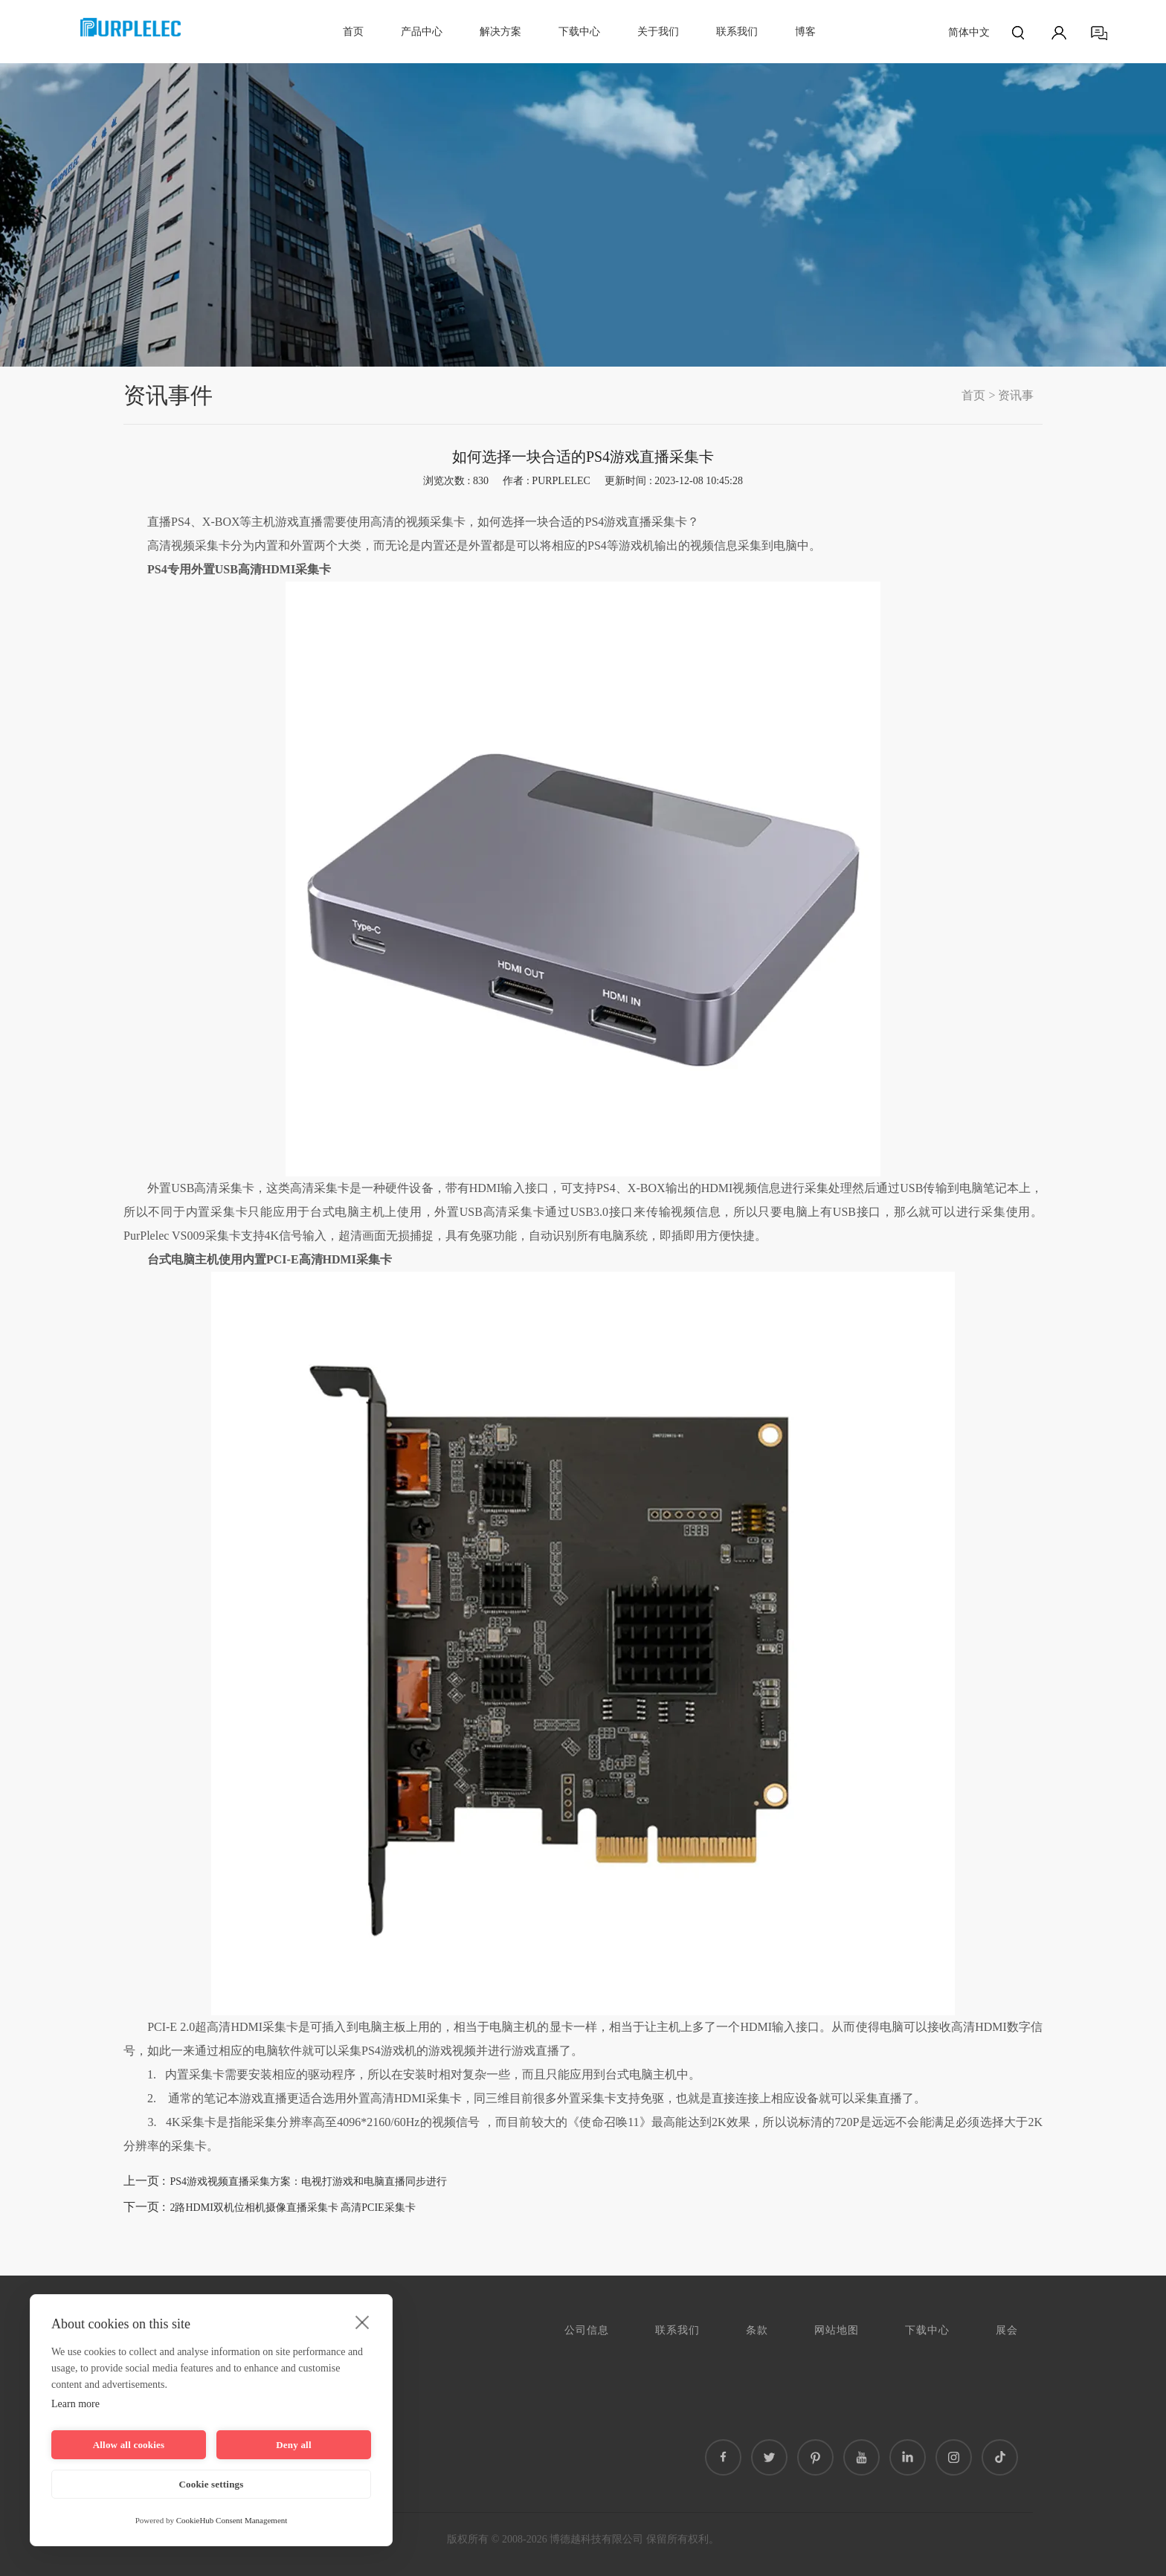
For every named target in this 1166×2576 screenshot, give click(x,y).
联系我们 (737, 31)
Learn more (75, 2403)
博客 (805, 31)
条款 (757, 2330)
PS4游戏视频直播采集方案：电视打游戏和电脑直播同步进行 (308, 2181)
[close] (362, 2322)
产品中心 (421, 31)
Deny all (293, 2444)
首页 (353, 31)
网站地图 (836, 2330)
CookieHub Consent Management (232, 2520)
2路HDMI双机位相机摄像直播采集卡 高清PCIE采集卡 (292, 2207)
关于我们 (658, 31)
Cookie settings (210, 2484)
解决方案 (500, 31)
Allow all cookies (129, 2444)
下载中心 (579, 31)
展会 (1007, 2330)
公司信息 (586, 2330)
